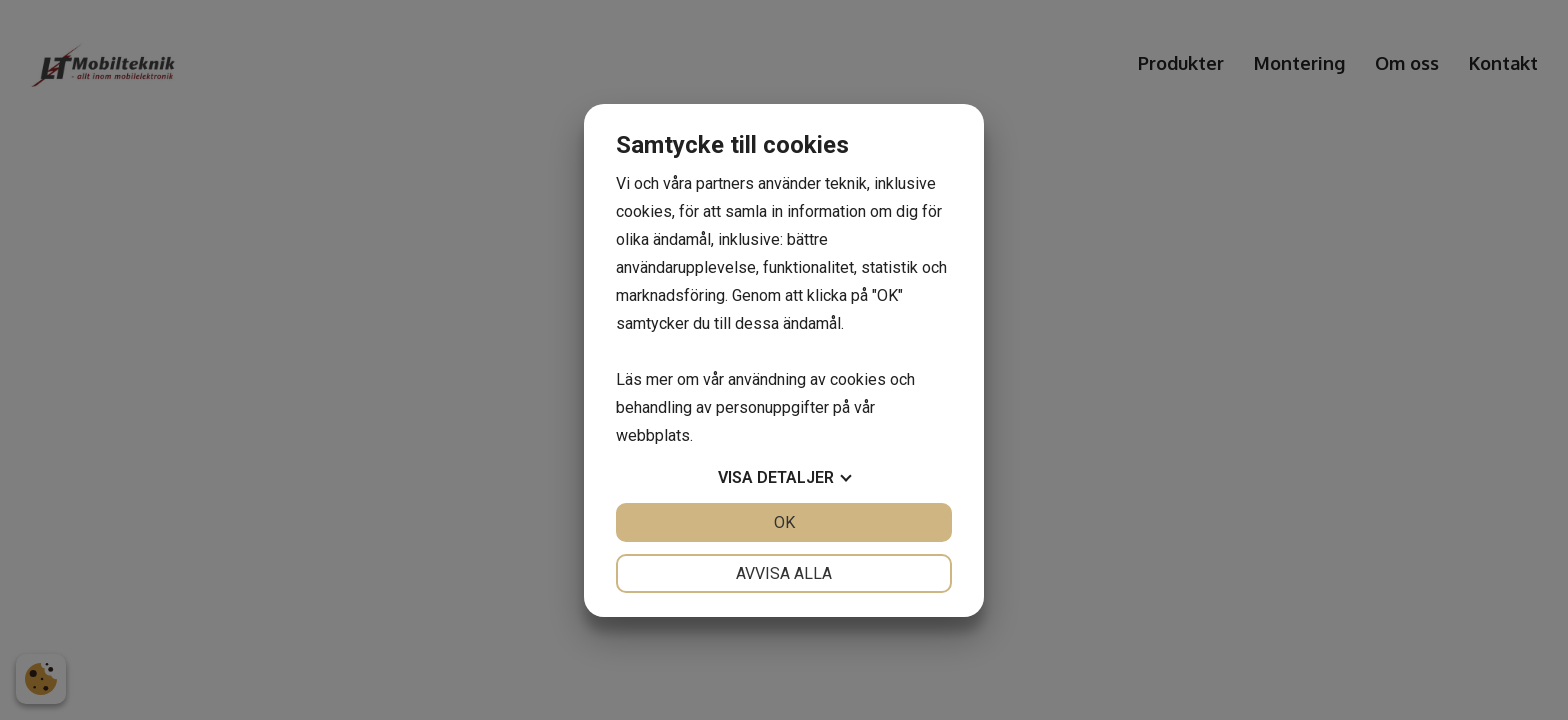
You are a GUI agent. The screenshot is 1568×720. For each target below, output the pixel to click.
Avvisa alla (784, 573)
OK (784, 522)
